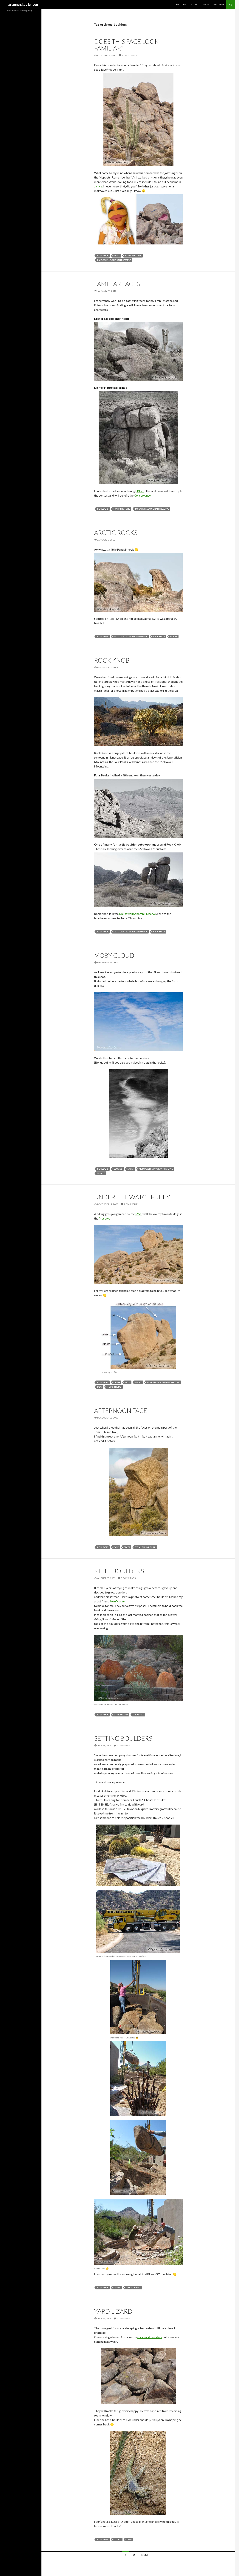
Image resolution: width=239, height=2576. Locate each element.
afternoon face (120, 1410)
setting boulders (123, 1738)
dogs (117, 1382)
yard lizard (113, 2311)
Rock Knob (159, 636)
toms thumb (114, 1387)
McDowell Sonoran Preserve (137, 913)
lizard (117, 2539)
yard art (138, 1714)
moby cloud (114, 955)
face (127, 1382)
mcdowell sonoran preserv (163, 1382)
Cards (205, 4)
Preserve (104, 1218)
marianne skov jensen (22, 4)
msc (99, 1387)
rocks (173, 636)
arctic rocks (115, 532)
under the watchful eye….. (137, 1197)
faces (117, 255)
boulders (102, 255)
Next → (146, 2554)
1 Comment (123, 1745)
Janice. (98, 186)
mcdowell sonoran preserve (114, 260)
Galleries (218, 4)
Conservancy (142, 495)
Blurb (140, 491)
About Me (181, 4)
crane (117, 2287)
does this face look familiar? (126, 45)
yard (129, 2539)
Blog (194, 4)
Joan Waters (118, 1601)
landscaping (133, 2287)
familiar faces (117, 284)
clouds (118, 1169)
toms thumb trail (145, 1547)
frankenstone (133, 255)
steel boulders (119, 1571)
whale (101, 1173)
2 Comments (129, 55)
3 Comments (128, 1578)
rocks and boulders (149, 2337)
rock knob (112, 660)
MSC (138, 1214)
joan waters (121, 1714)
